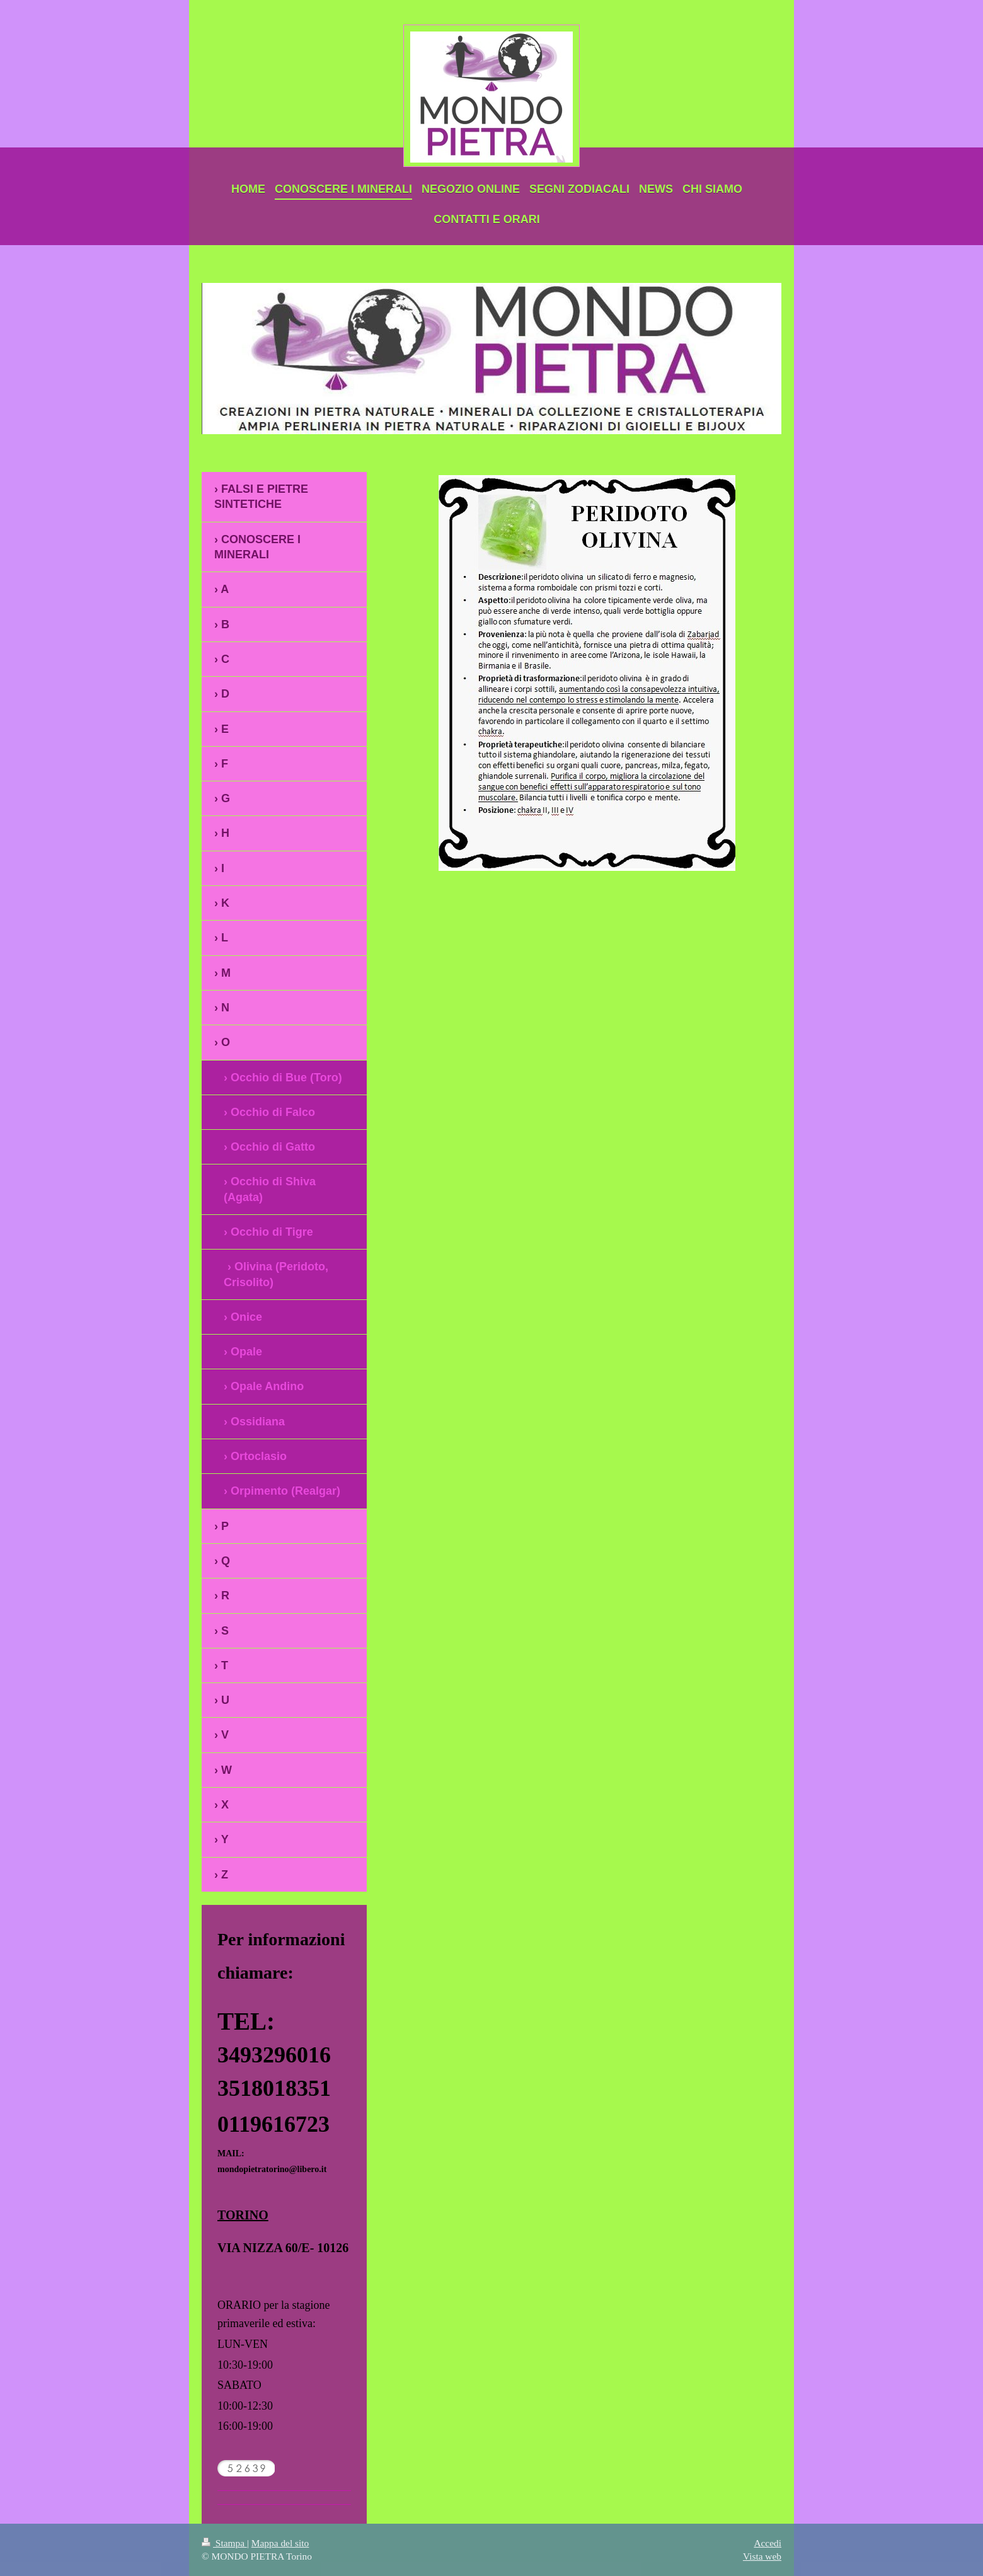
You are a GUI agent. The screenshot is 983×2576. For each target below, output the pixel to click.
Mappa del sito (280, 2543)
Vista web (762, 2556)
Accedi (767, 2543)
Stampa (224, 2543)
